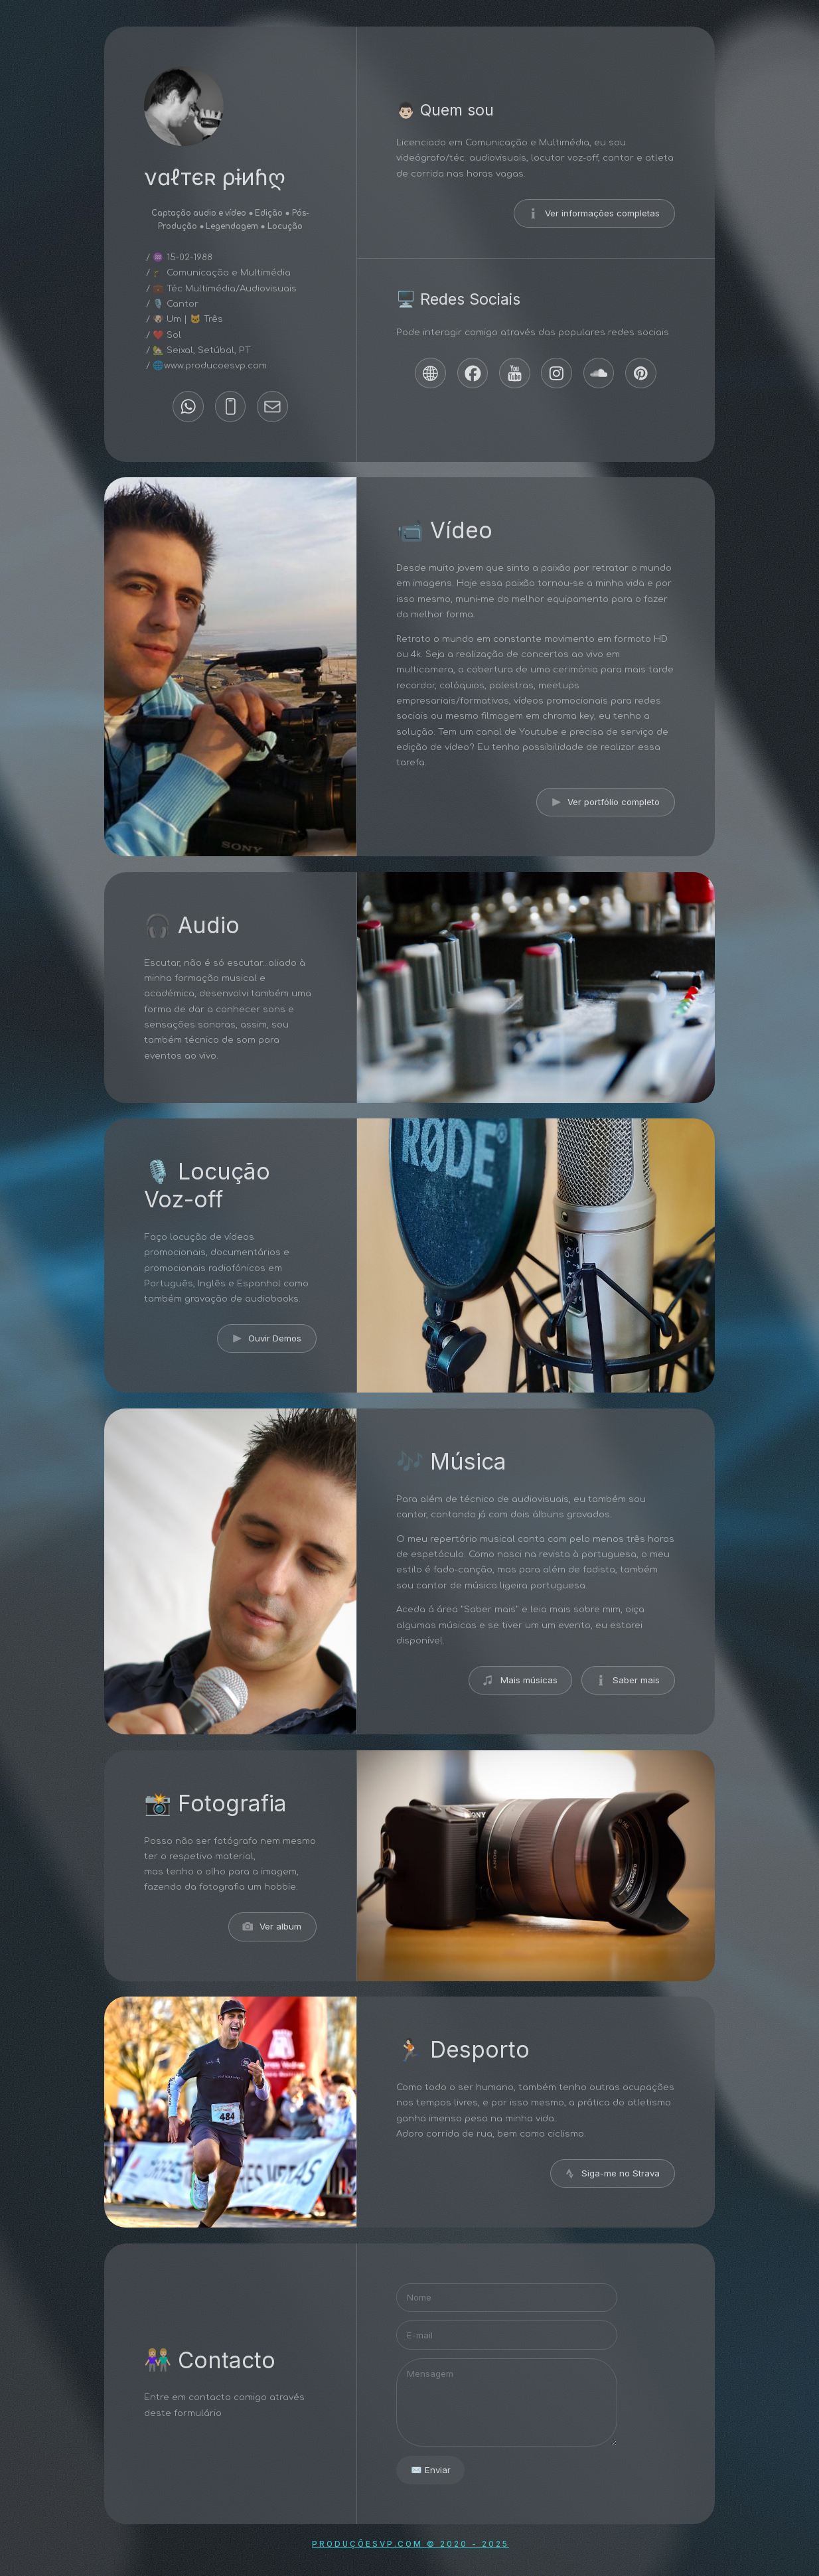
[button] (188, 406)
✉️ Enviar (431, 2469)
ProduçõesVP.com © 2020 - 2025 (410, 2544)
